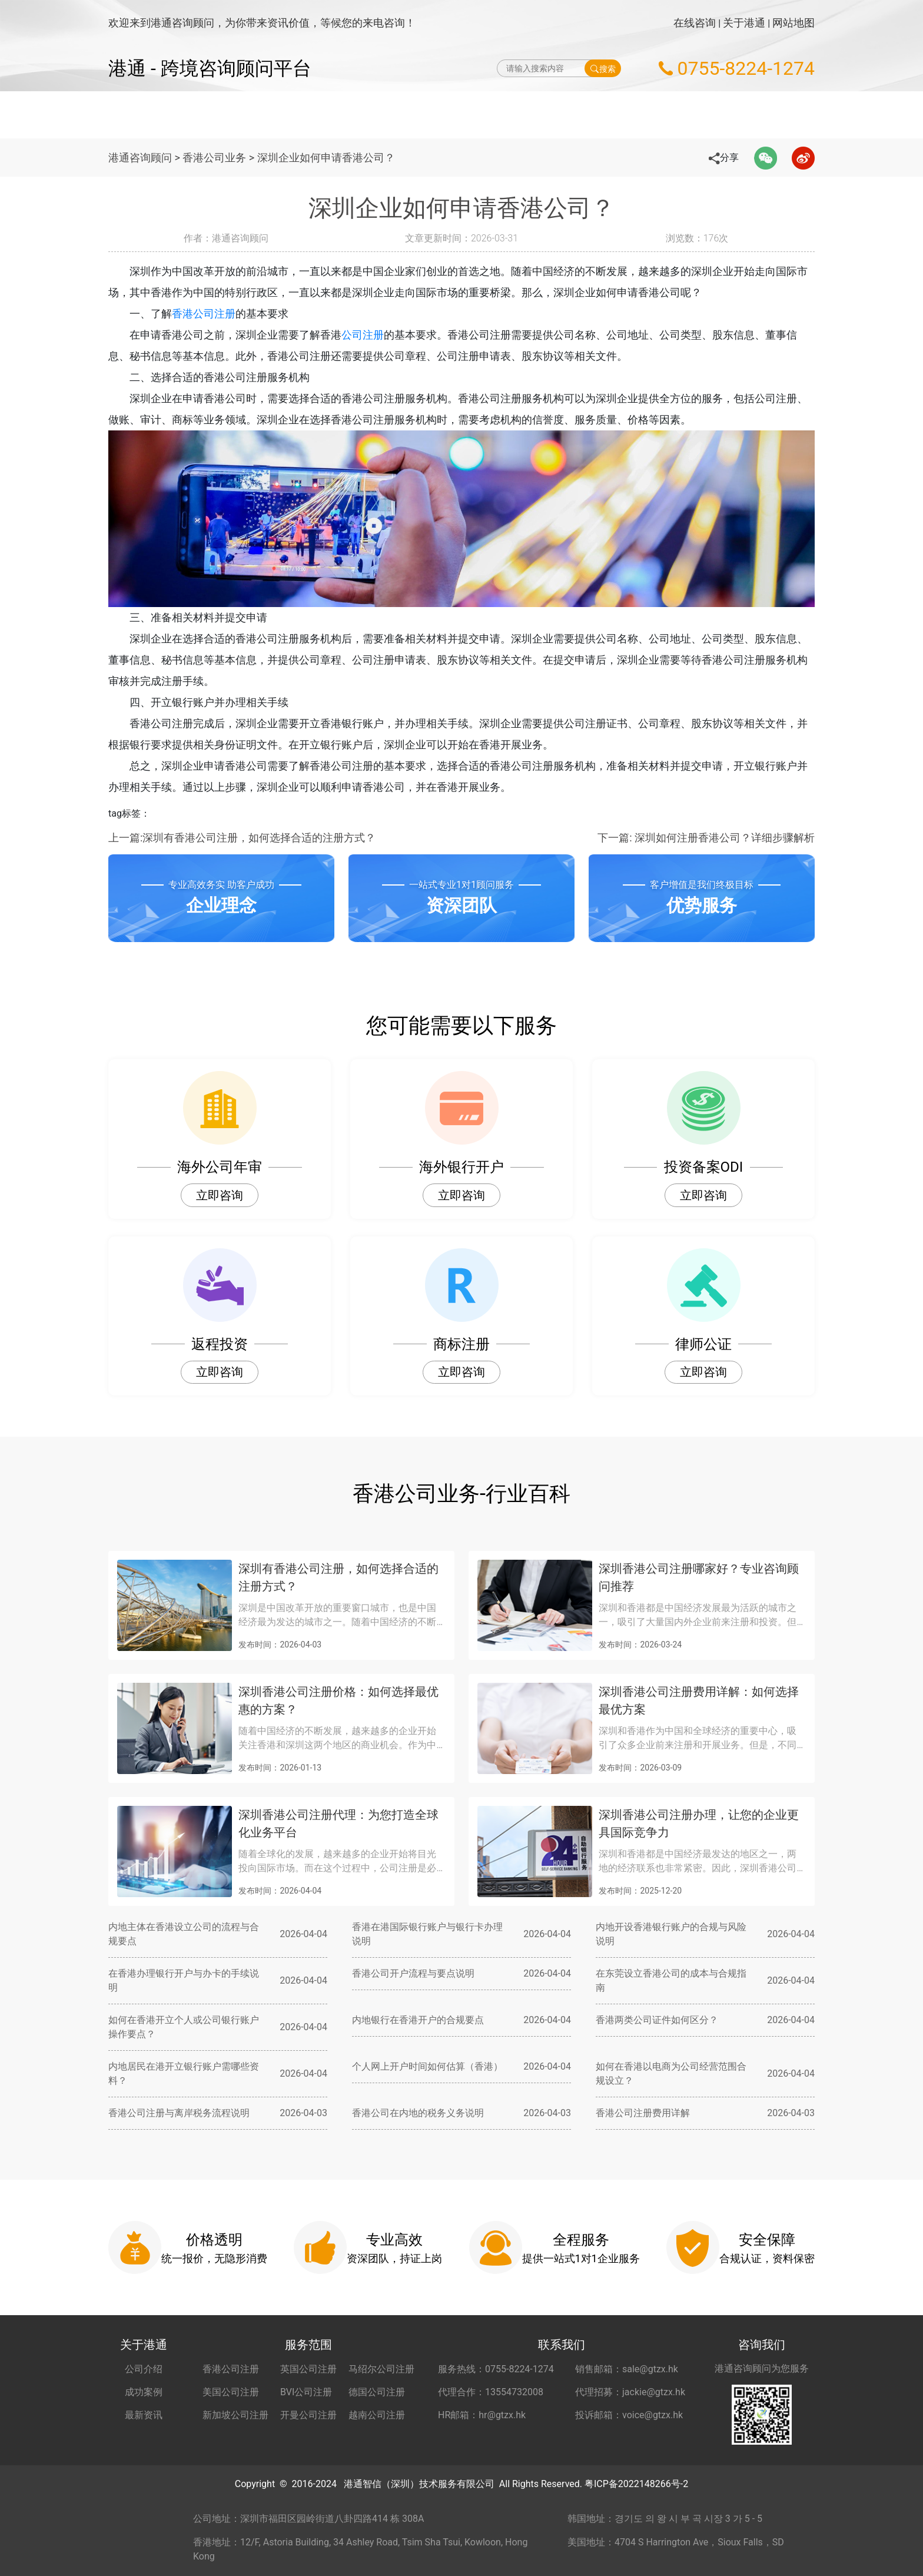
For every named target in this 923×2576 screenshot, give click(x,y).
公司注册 (362, 335)
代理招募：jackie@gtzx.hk (630, 2392)
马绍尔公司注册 (381, 2369)
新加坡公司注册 (235, 2415)
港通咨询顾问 (140, 157)
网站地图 (793, 22)
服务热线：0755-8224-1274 (496, 2369)
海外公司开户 (598, 114)
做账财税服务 (520, 114)
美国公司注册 (230, 2392)
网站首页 (294, 114)
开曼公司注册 (308, 2415)
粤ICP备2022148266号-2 (636, 2483)
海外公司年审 (441, 114)
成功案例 (143, 2392)
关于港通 (744, 22)
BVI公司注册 (306, 2392)
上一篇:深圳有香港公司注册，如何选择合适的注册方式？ (242, 837)
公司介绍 (143, 2369)
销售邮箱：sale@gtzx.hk (626, 2369)
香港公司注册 (203, 313)
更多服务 (724, 114)
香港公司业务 (214, 157)
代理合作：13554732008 (490, 2392)
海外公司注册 (362, 114)
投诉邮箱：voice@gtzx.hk (629, 2415)
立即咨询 (219, 1195)
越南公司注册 (376, 2415)
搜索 (603, 68)
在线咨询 (694, 22)
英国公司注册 (308, 2369)
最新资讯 (143, 2415)
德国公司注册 (376, 2392)
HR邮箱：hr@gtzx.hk (482, 2415)
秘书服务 (667, 114)
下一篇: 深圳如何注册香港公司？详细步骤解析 (706, 837)
